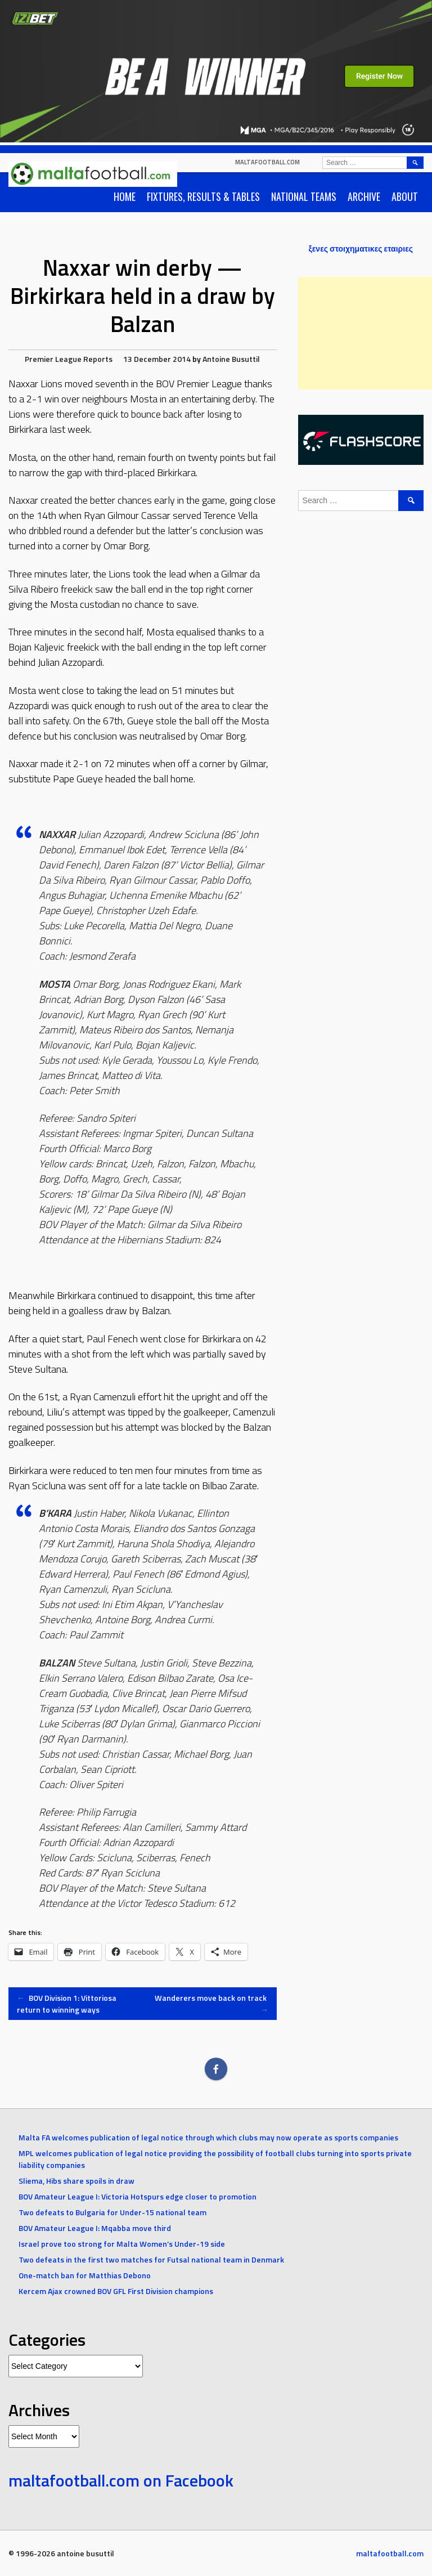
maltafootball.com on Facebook (120, 2480)
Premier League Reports (68, 359)
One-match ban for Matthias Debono (85, 2275)
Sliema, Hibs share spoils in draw (76, 2181)
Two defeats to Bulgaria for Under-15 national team (112, 2212)
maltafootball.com (267, 162)
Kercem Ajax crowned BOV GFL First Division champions (116, 2291)
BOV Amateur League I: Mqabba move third (95, 2228)
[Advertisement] (365, 333)
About (405, 196)
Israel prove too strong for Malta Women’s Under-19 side (122, 2244)
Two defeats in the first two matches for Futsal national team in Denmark (151, 2259)
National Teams (303, 196)
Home (125, 196)
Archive (364, 196)
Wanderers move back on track (211, 2003)
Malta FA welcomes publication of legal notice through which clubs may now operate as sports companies (208, 2137)
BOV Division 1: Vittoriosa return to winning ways (66, 2003)
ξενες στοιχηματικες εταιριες (360, 248)
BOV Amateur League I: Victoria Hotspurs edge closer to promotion (137, 2196)
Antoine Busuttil (231, 359)
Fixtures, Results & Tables (203, 196)
